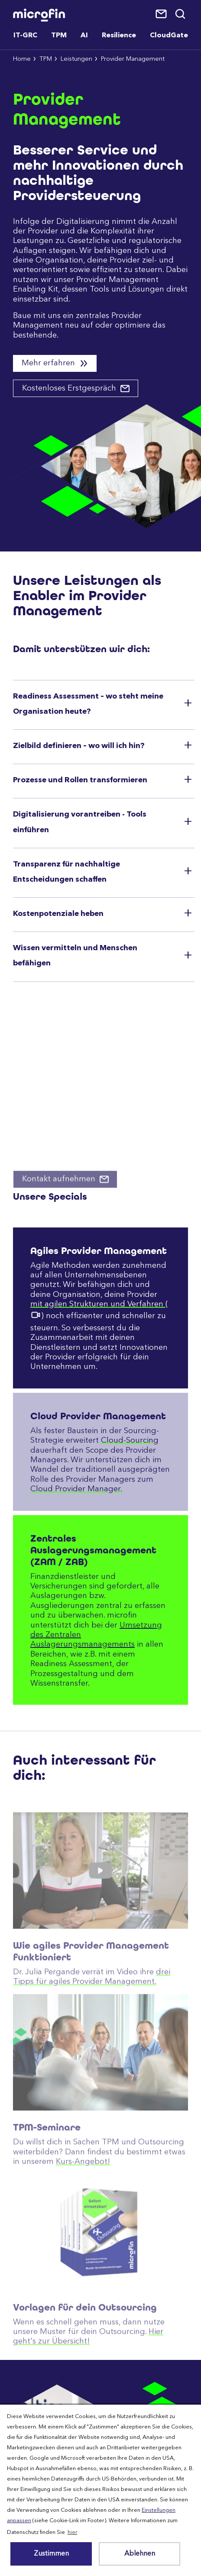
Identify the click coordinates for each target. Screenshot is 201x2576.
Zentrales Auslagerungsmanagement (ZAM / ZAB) (93, 1550)
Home (22, 59)
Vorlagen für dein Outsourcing (85, 2335)
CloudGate (169, 35)
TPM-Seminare (47, 2155)
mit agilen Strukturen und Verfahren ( (99, 1304)
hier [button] (73, 2532)
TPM (45, 59)
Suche (181, 14)
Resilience (119, 35)
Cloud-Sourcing (130, 1440)
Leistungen (76, 59)
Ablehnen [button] (139, 2553)
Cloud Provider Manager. (76, 1489)
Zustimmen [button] (51, 2553)
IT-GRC (25, 35)
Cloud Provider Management (98, 1416)
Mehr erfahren (49, 363)
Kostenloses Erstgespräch (70, 388)
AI (84, 35)
